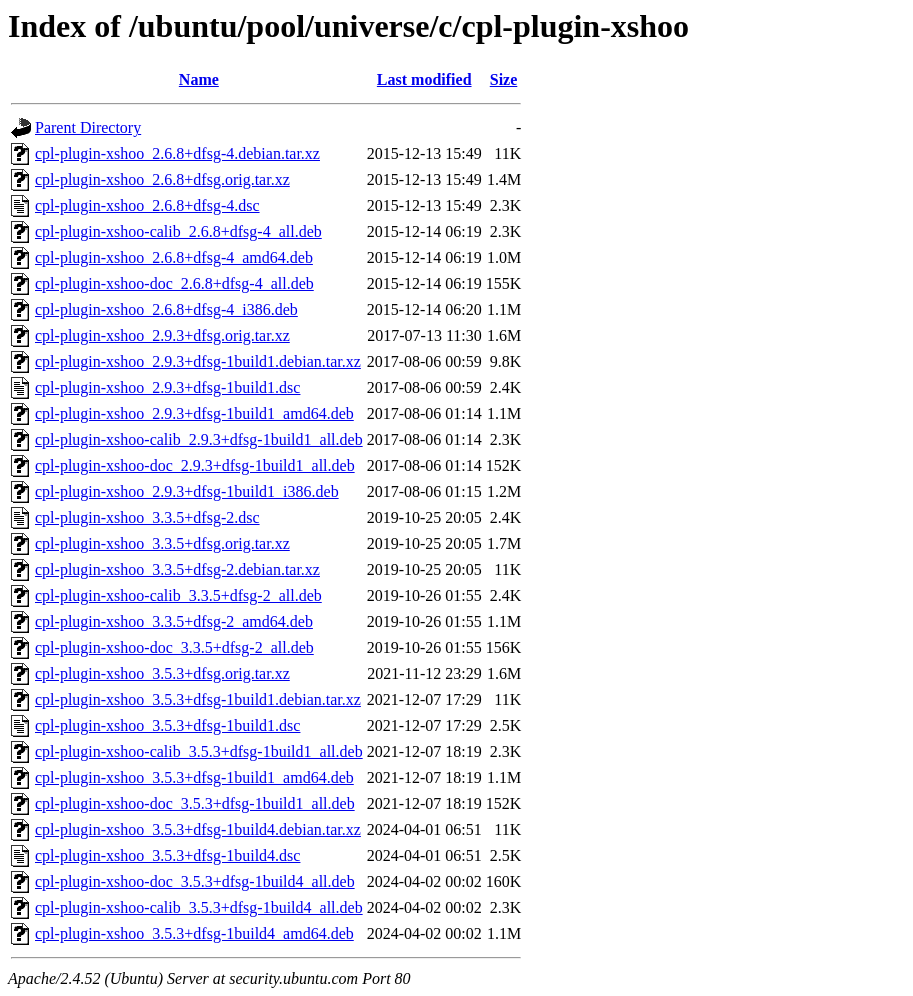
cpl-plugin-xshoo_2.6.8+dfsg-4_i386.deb (166, 309)
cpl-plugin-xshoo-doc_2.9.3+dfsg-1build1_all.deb (195, 465)
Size (504, 79)
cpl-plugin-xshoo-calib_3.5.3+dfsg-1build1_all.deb (199, 751)
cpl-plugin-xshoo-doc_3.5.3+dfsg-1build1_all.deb (195, 803)
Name (199, 79)
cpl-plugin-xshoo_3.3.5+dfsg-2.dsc (147, 517)
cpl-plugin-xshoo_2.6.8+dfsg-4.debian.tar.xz (177, 153)
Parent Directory (88, 127)
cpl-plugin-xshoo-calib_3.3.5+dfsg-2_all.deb (178, 595)
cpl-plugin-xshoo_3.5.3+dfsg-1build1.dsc (167, 725)
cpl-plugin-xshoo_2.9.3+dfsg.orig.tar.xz (162, 335)
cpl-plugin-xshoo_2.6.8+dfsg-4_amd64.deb (174, 257)
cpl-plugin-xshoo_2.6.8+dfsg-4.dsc (147, 205)
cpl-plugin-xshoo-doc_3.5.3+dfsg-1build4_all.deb (195, 881)
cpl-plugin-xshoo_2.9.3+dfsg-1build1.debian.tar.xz (198, 361)
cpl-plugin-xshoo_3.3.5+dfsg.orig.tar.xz (162, 543)
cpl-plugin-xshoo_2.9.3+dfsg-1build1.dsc (167, 387)
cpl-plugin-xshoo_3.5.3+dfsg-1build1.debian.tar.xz (198, 699)
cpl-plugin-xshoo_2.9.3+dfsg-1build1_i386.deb (187, 491)
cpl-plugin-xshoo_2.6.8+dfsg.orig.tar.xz (162, 179)
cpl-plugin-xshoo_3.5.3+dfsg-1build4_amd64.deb (194, 933)
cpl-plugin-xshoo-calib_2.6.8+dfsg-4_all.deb (178, 231)
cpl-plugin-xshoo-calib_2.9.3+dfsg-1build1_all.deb (199, 439)
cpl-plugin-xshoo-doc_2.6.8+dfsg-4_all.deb (174, 283)
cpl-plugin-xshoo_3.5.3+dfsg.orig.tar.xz (162, 673)
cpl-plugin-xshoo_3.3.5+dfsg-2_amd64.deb (174, 621)
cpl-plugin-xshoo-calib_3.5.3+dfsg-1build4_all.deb (199, 907)
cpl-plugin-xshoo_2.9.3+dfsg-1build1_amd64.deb (194, 413)
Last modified (424, 79)
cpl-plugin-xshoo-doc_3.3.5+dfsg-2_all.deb (174, 647)
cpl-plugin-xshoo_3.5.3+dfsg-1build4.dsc (167, 855)
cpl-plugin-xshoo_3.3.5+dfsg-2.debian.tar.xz (177, 569)
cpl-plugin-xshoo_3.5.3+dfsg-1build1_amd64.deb (194, 777)
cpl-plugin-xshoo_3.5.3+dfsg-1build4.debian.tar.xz (198, 829)
